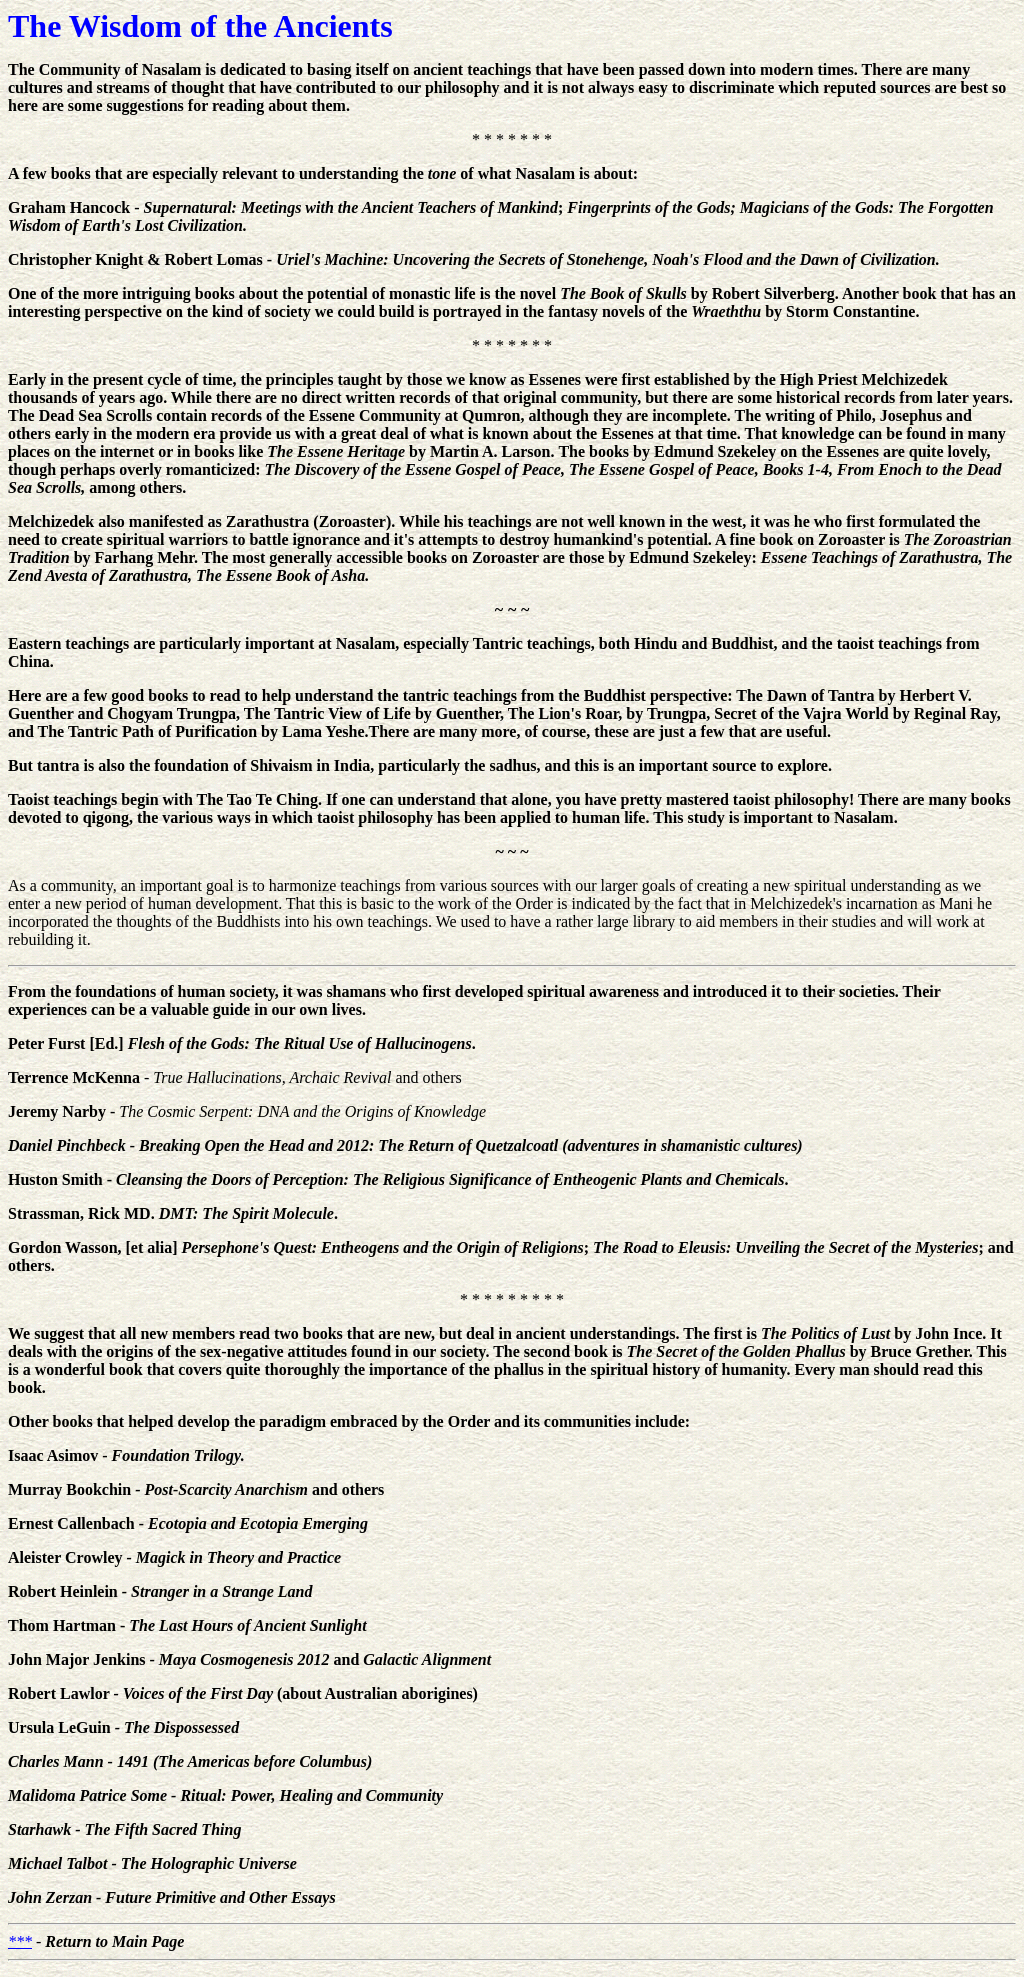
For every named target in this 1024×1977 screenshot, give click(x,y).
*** (20, 1941)
